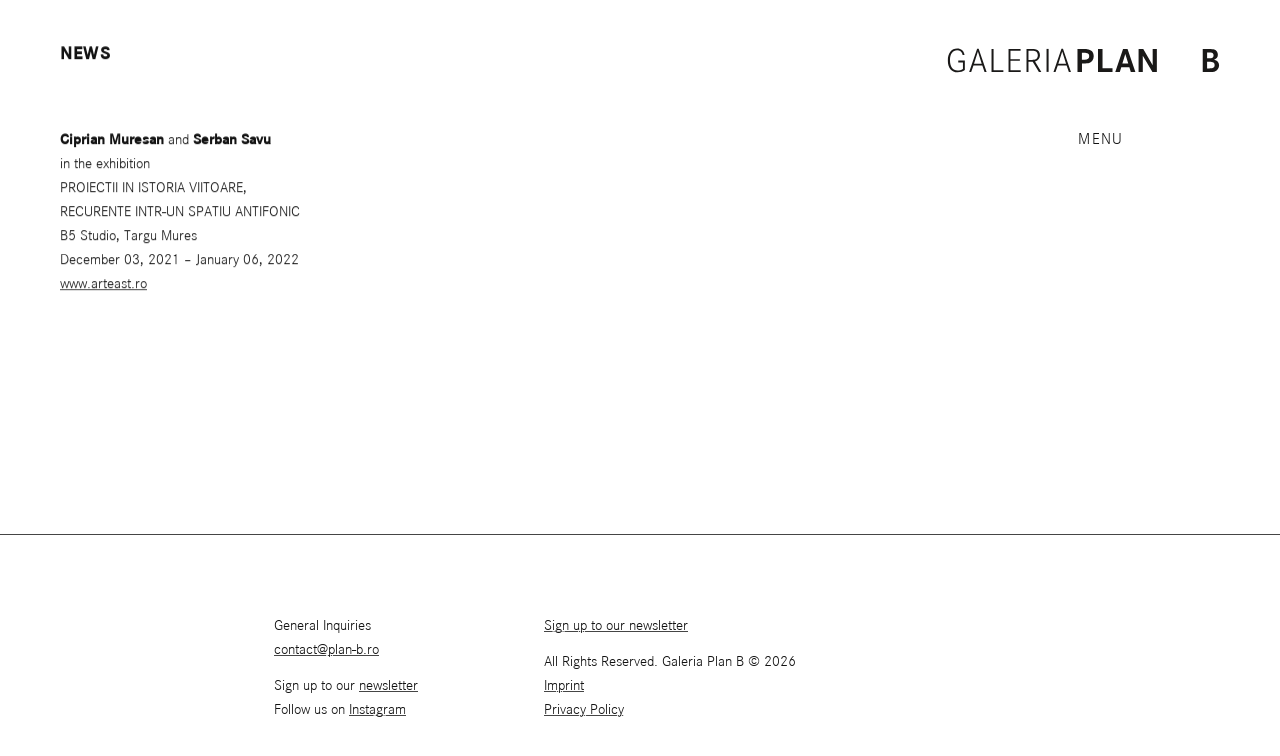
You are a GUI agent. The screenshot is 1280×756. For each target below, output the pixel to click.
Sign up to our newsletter (616, 626)
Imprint (564, 686)
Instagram (377, 710)
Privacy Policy (584, 710)
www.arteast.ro (103, 285)
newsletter (388, 686)
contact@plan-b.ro (326, 650)
